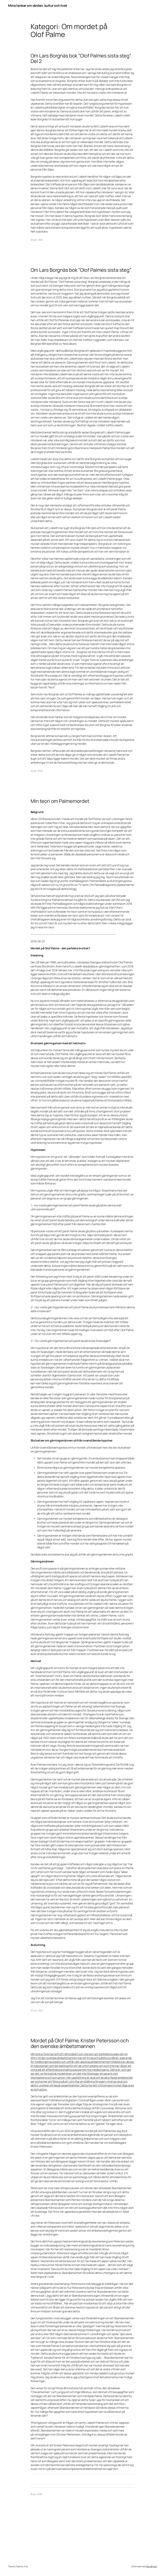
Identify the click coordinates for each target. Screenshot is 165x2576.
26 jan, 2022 (37, 239)
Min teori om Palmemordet (60, 801)
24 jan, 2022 (37, 770)
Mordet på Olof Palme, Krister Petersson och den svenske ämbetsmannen (80, 2043)
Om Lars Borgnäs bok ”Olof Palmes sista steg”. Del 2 (81, 58)
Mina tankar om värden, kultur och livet (37, 5)
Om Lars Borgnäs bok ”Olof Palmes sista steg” (81, 270)
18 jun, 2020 (36, 2494)
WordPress (151, 2566)
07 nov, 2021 (37, 2010)
